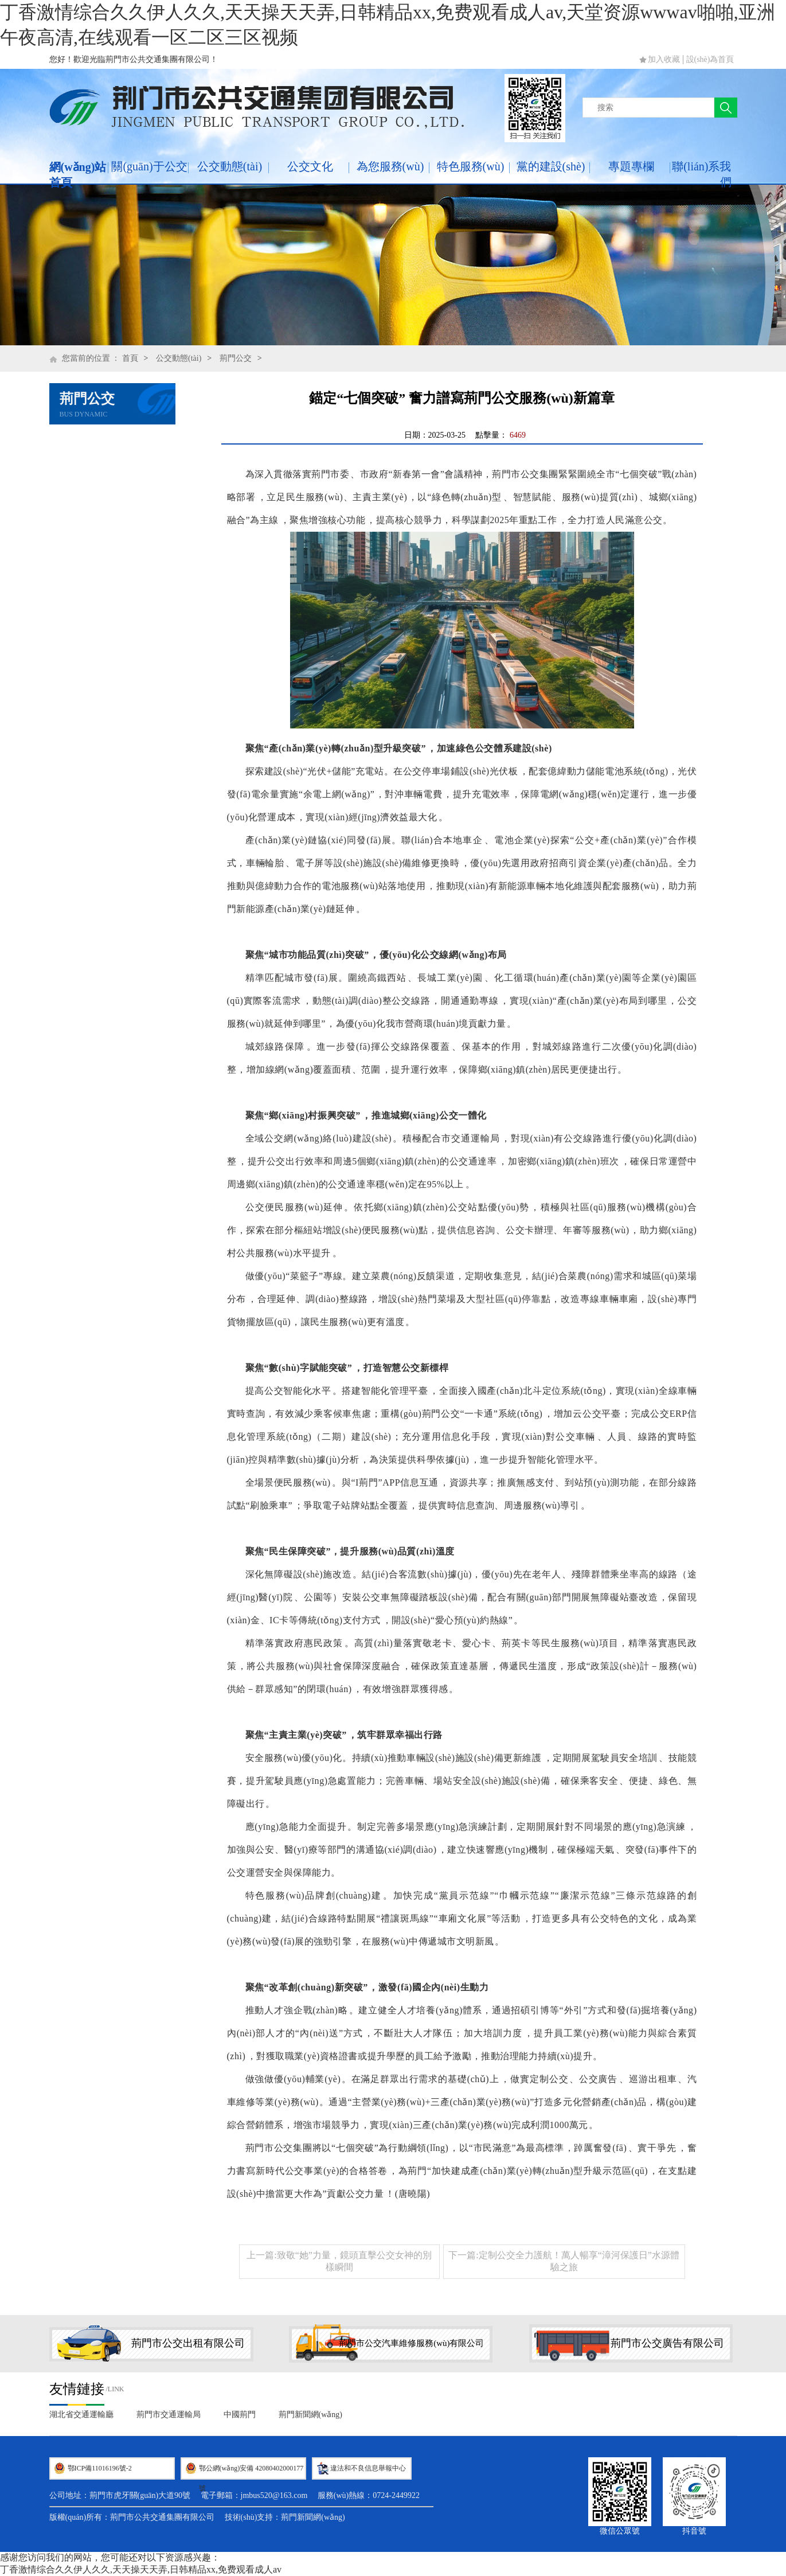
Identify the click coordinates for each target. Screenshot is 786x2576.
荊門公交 (236, 358)
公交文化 (310, 166)
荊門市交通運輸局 (168, 2414)
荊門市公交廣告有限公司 (667, 2343)
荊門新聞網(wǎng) (310, 2414)
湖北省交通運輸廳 (81, 2414)
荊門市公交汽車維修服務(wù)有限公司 (411, 2343)
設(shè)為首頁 (710, 59)
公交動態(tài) (229, 166)
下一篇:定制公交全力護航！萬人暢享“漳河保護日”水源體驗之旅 (563, 2261)
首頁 (130, 358)
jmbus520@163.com (274, 2495)
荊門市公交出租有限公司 (188, 2343)
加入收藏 (664, 59)
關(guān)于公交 (149, 166)
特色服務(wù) (471, 166)
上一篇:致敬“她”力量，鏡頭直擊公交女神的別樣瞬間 (339, 2261)
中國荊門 (240, 2414)
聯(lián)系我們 (701, 174)
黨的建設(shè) (551, 166)
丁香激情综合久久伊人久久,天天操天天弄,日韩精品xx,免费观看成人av (140, 2569)
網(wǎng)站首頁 (78, 175)
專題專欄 (631, 166)
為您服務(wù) (390, 166)
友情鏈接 (76, 2389)
